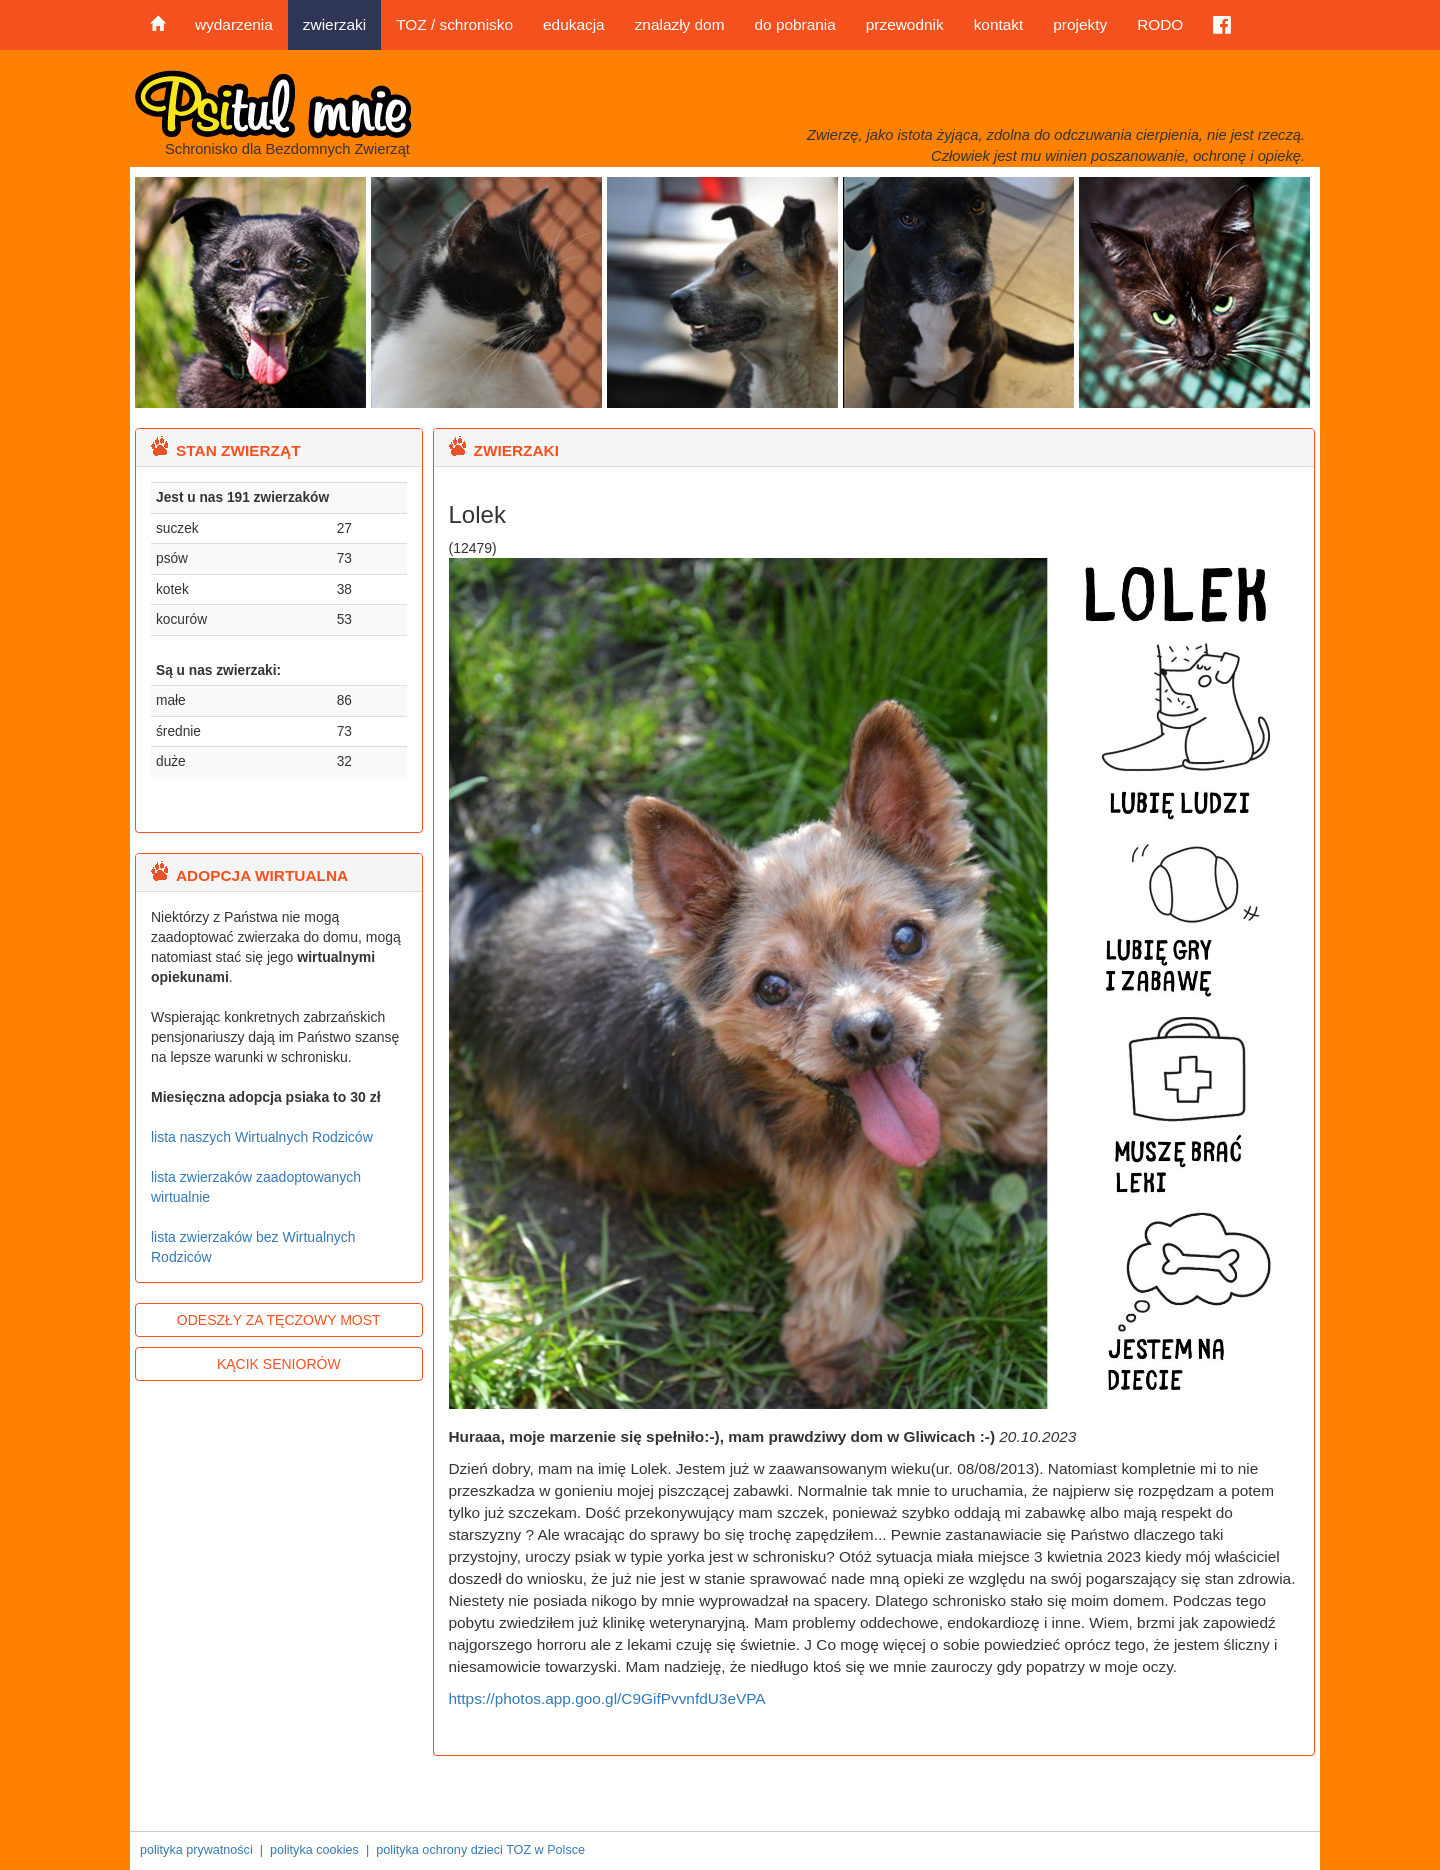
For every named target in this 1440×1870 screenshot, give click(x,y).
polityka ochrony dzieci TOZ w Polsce (480, 1850)
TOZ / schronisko (454, 24)
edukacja (574, 24)
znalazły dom (680, 24)
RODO (1160, 24)
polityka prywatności (196, 1850)
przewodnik (905, 24)
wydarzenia (234, 24)
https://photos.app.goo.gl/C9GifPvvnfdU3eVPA (607, 1698)
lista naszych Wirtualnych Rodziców (262, 1137)
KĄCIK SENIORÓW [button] (279, 1364)
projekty (1080, 24)
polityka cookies (314, 1850)
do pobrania (794, 24)
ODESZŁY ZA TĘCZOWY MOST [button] (279, 1320)
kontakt (999, 24)
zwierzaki (334, 24)
